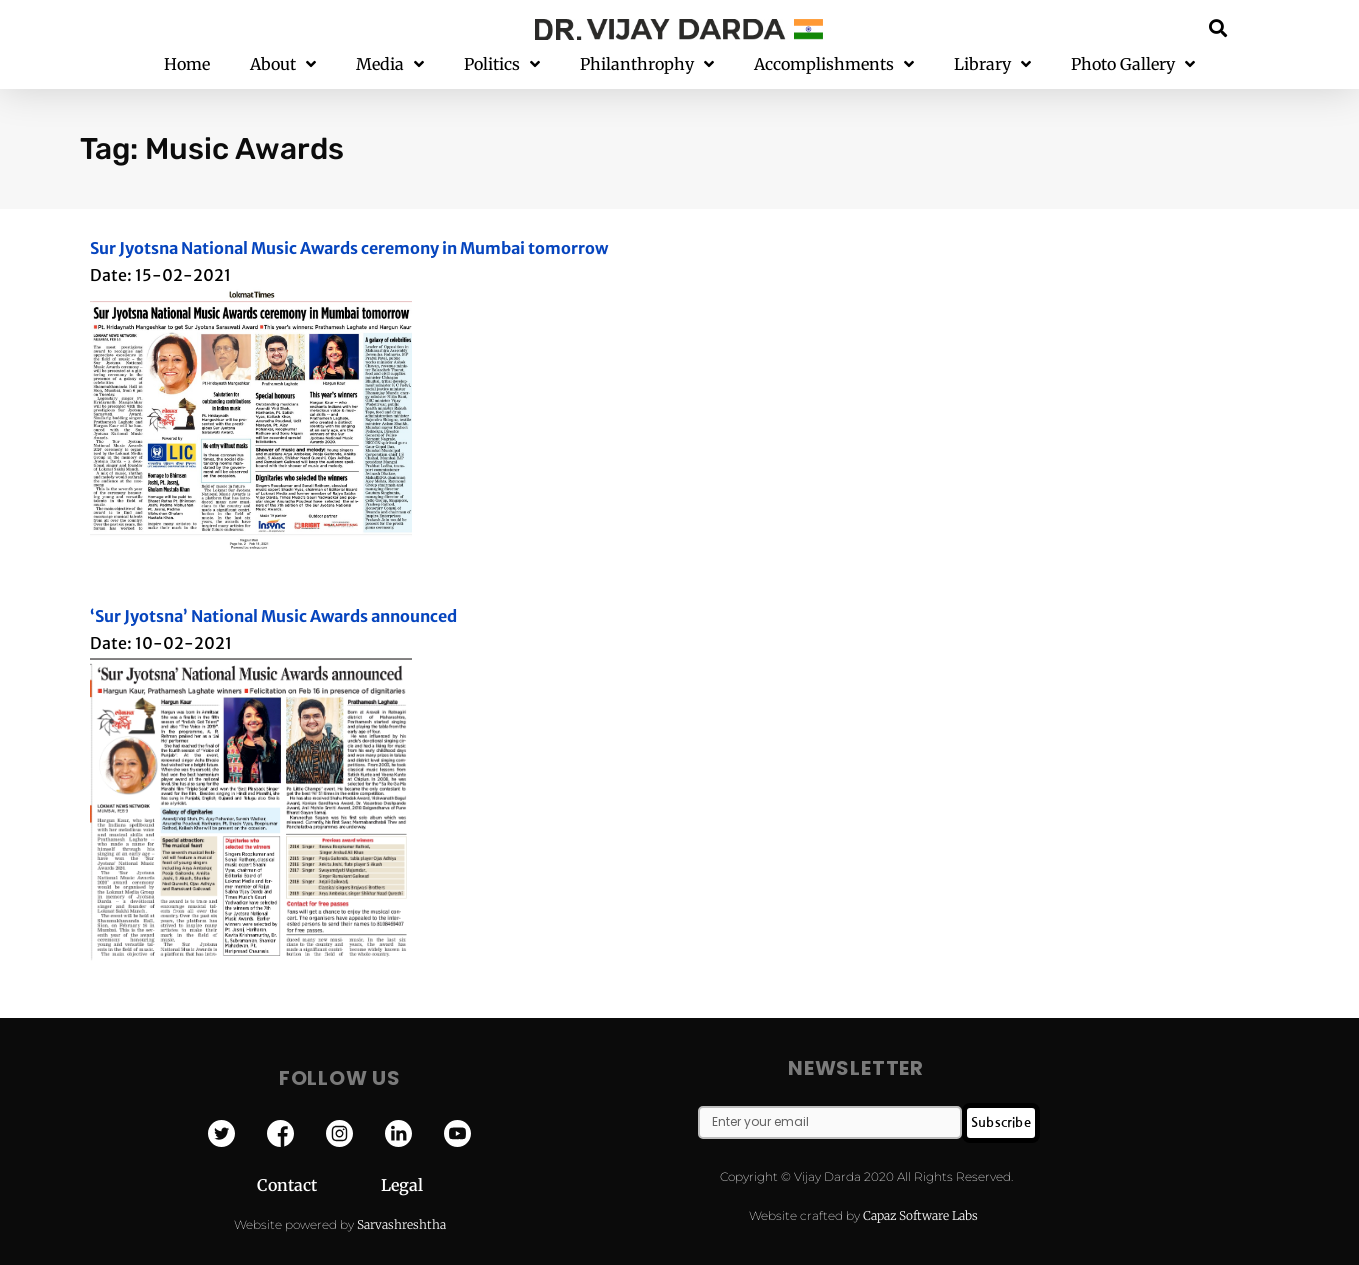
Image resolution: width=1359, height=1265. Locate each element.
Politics (502, 64)
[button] (1217, 27)
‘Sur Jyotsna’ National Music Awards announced (273, 616)
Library (992, 64)
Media (390, 64)
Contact (319, 1185)
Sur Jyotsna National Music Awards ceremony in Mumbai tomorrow (349, 248)
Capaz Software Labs (920, 1215)
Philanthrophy (647, 64)
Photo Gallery (1133, 64)
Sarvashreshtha (401, 1224)
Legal (402, 1185)
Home (187, 64)
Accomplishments (834, 64)
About (283, 64)
